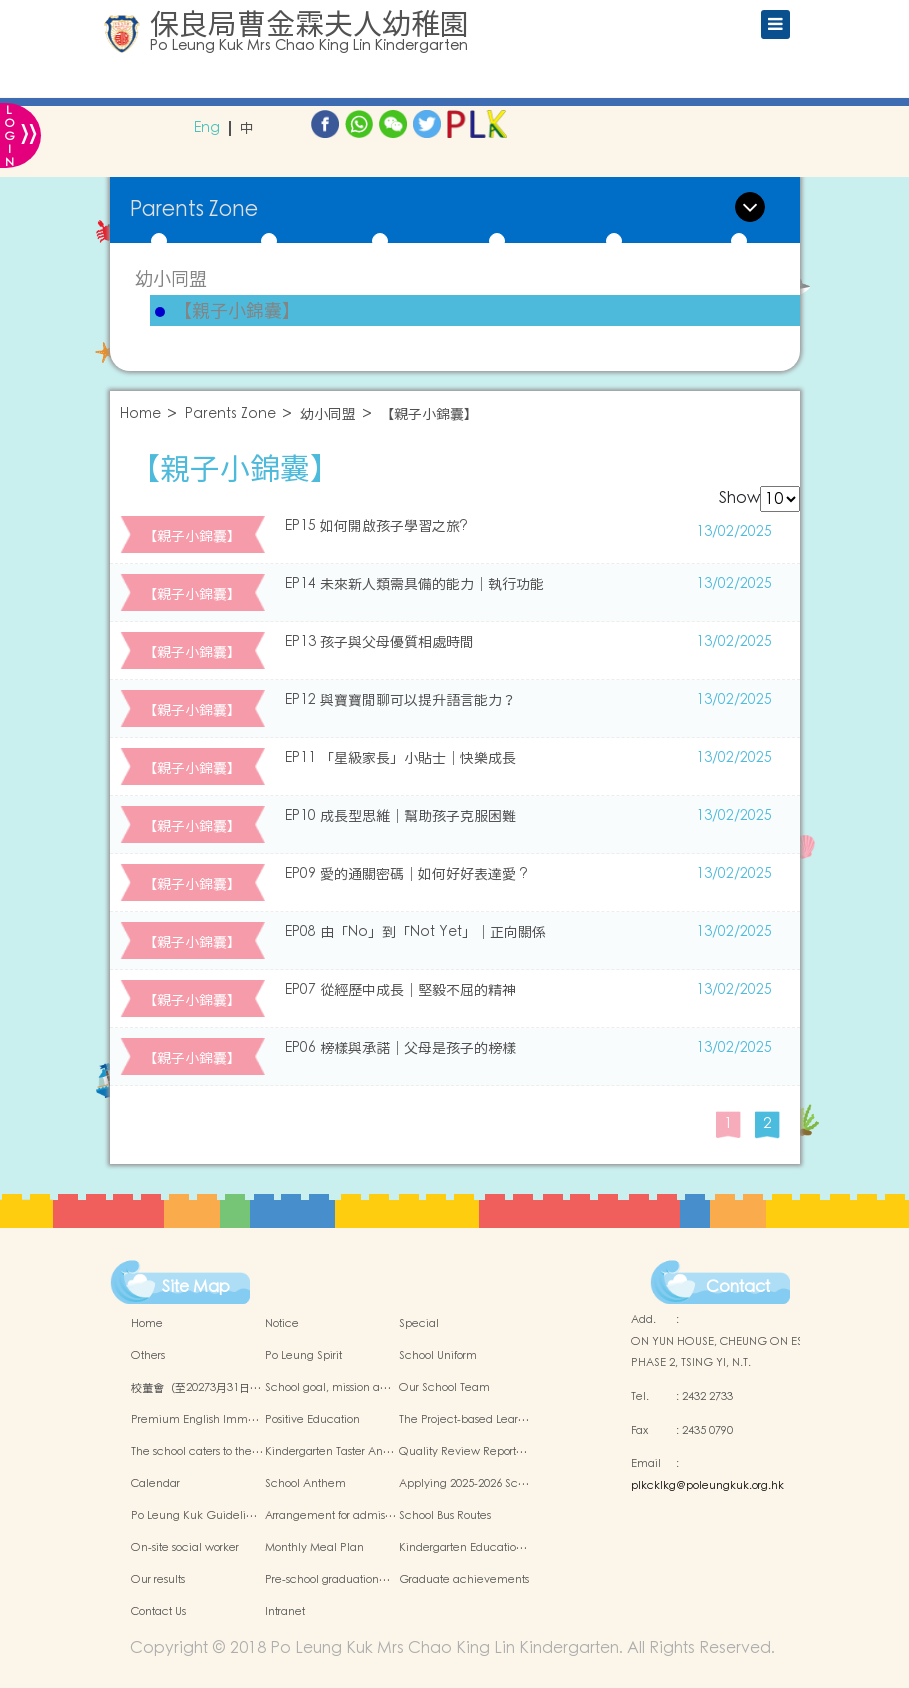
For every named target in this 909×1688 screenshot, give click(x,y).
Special (419, 1324)
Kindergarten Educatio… (463, 1548)
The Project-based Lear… (464, 1420)
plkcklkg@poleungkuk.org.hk (707, 1486)
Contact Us (158, 1612)
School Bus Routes (445, 1516)
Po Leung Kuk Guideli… (194, 1516)
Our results (158, 1580)
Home (140, 414)
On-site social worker (185, 1548)
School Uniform (438, 1356)
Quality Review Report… (463, 1452)
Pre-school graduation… (327, 1580)
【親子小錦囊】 (237, 311)
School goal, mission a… (328, 1388)
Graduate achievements (464, 1580)
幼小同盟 (171, 278)
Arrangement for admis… (330, 1516)
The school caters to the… (197, 1452)
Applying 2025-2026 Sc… (464, 1484)
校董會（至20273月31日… (196, 1388)
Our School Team (444, 1388)
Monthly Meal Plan (314, 1548)
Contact (738, 1287)
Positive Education (312, 1420)
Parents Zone (230, 414)
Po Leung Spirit (303, 1356)
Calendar (155, 1484)
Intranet (285, 1612)
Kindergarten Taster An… (329, 1452)
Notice (282, 1324)
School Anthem (305, 1484)
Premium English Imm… (195, 1420)
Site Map (196, 1287)
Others (148, 1356)
